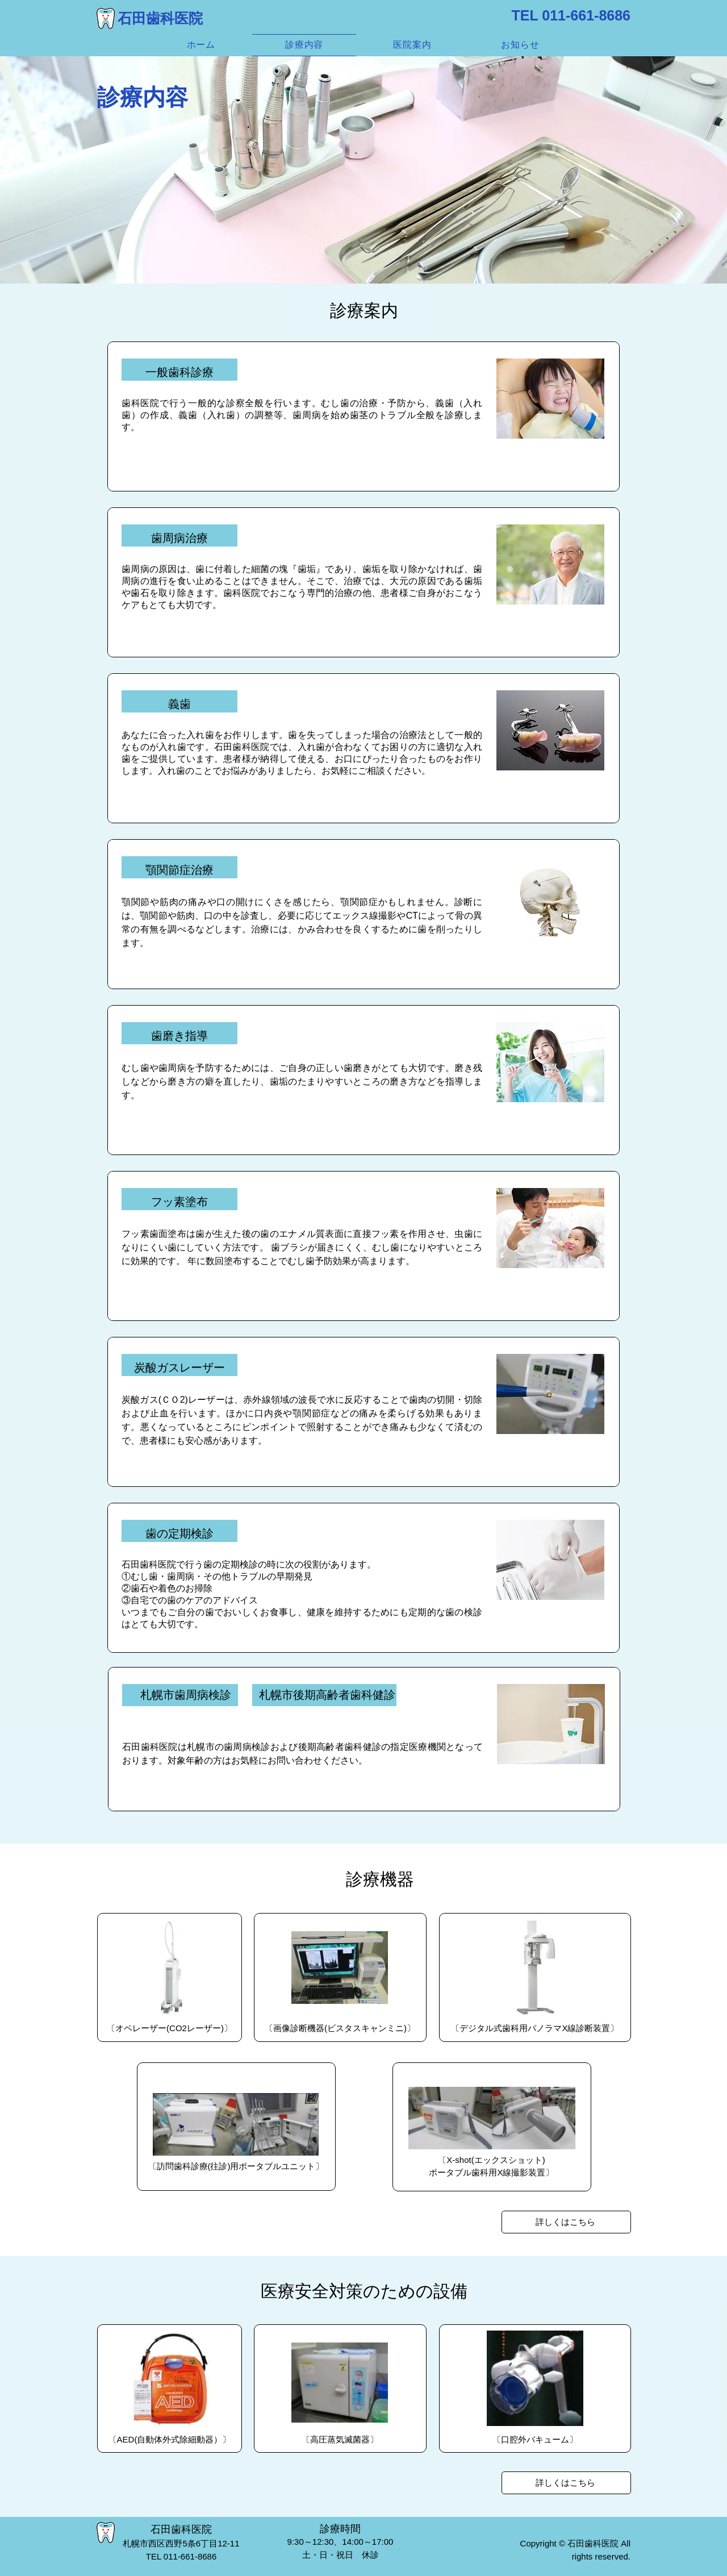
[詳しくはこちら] (566, 2222)
